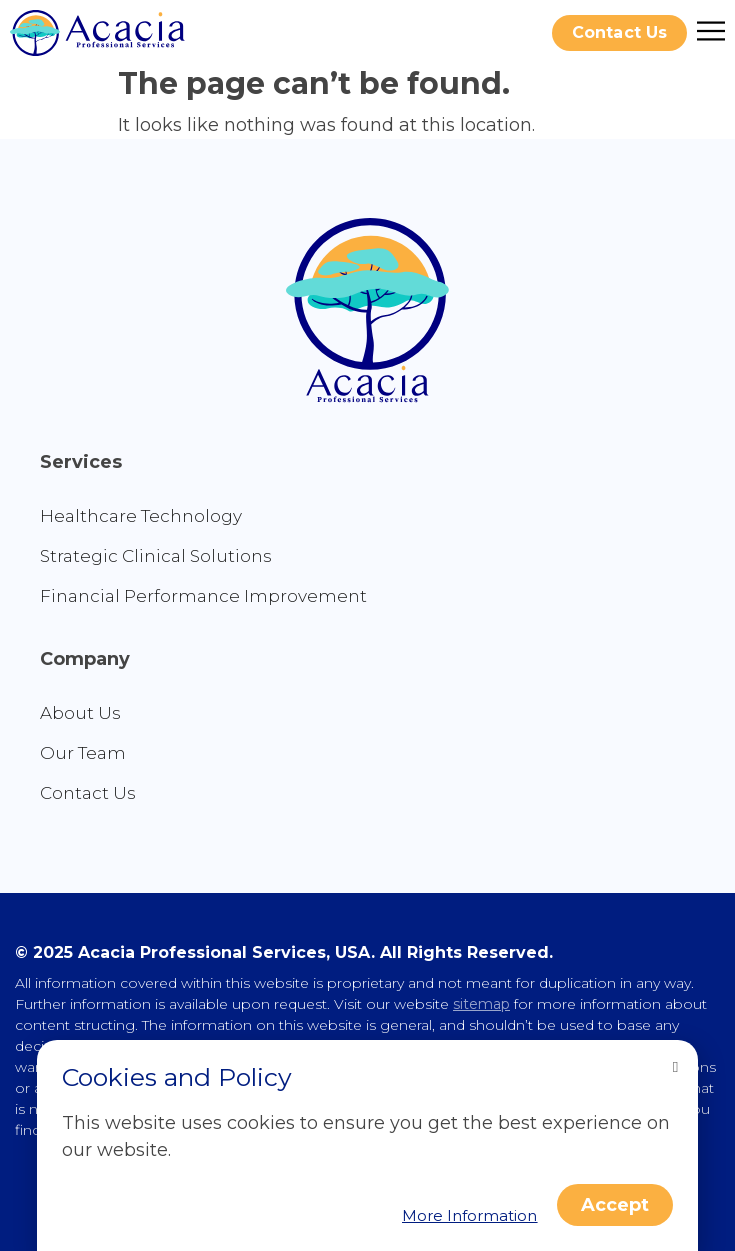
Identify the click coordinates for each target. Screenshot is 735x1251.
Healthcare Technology (141, 516)
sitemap (481, 1004)
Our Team (83, 753)
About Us (80, 713)
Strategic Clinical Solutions (156, 556)
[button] (619, 33)
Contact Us (88, 793)
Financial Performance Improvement (203, 596)
